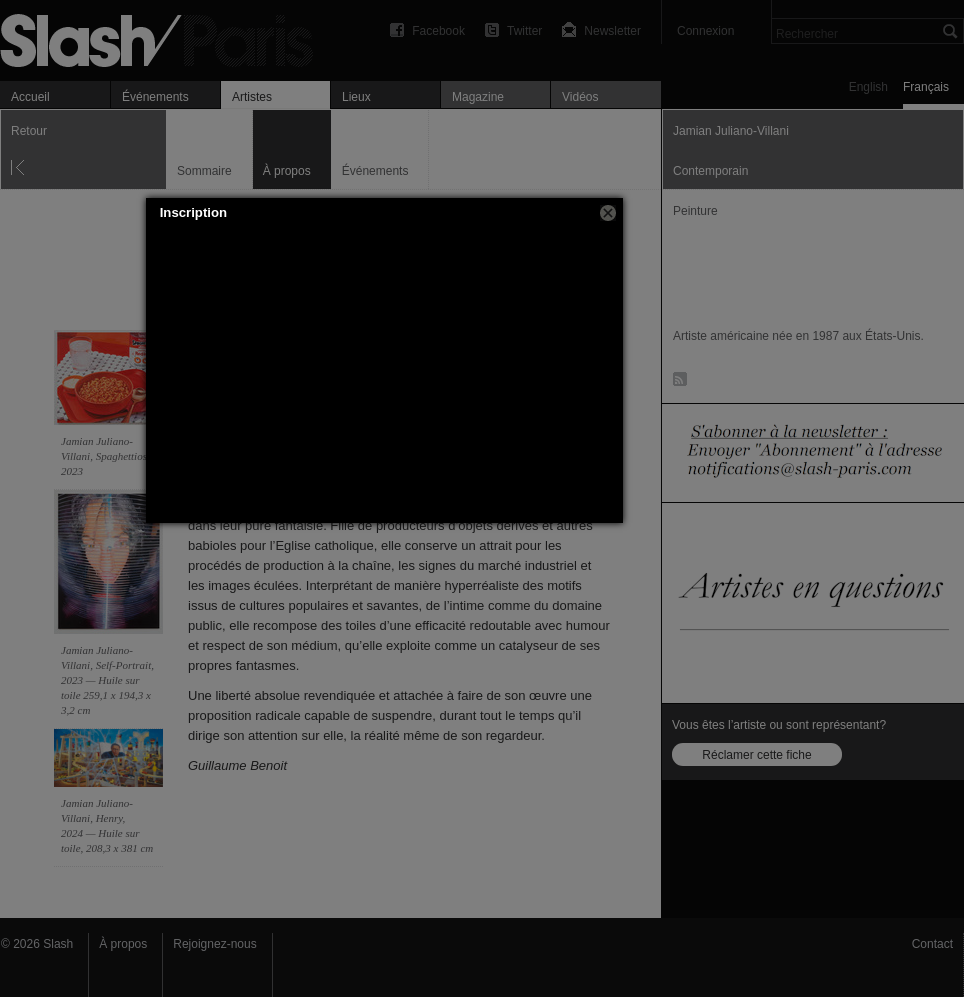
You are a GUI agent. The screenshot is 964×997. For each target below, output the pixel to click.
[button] (608, 213)
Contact (932, 944)
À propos (123, 944)
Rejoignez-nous (214, 944)
